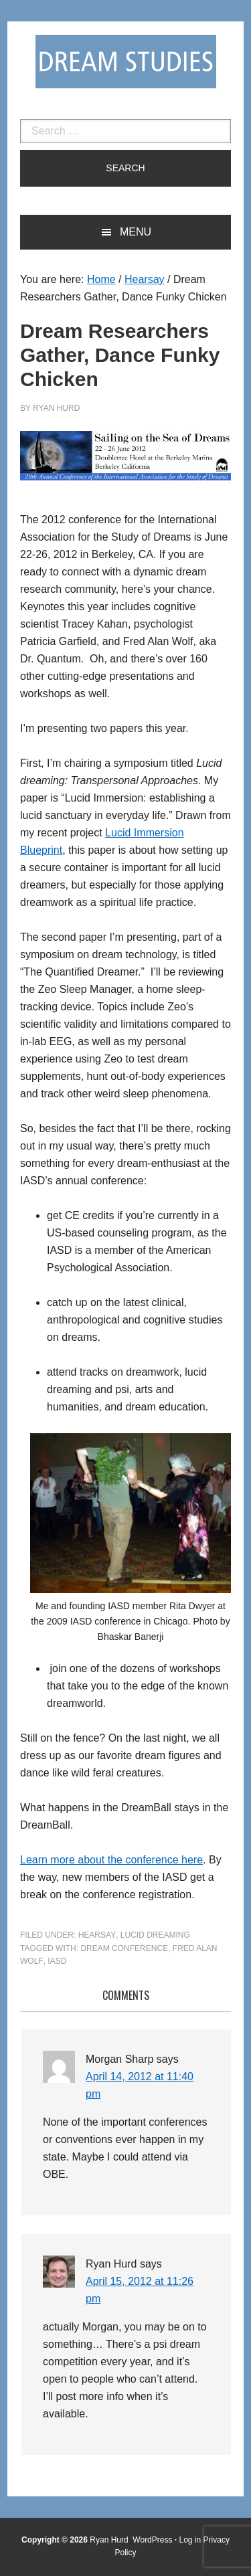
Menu (135, 232)
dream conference (124, 1948)
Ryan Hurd (110, 2540)
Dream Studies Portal (125, 61)
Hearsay (97, 1935)
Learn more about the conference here (111, 1859)
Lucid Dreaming (155, 1935)
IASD (57, 1961)
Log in (190, 2540)
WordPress (152, 2540)
